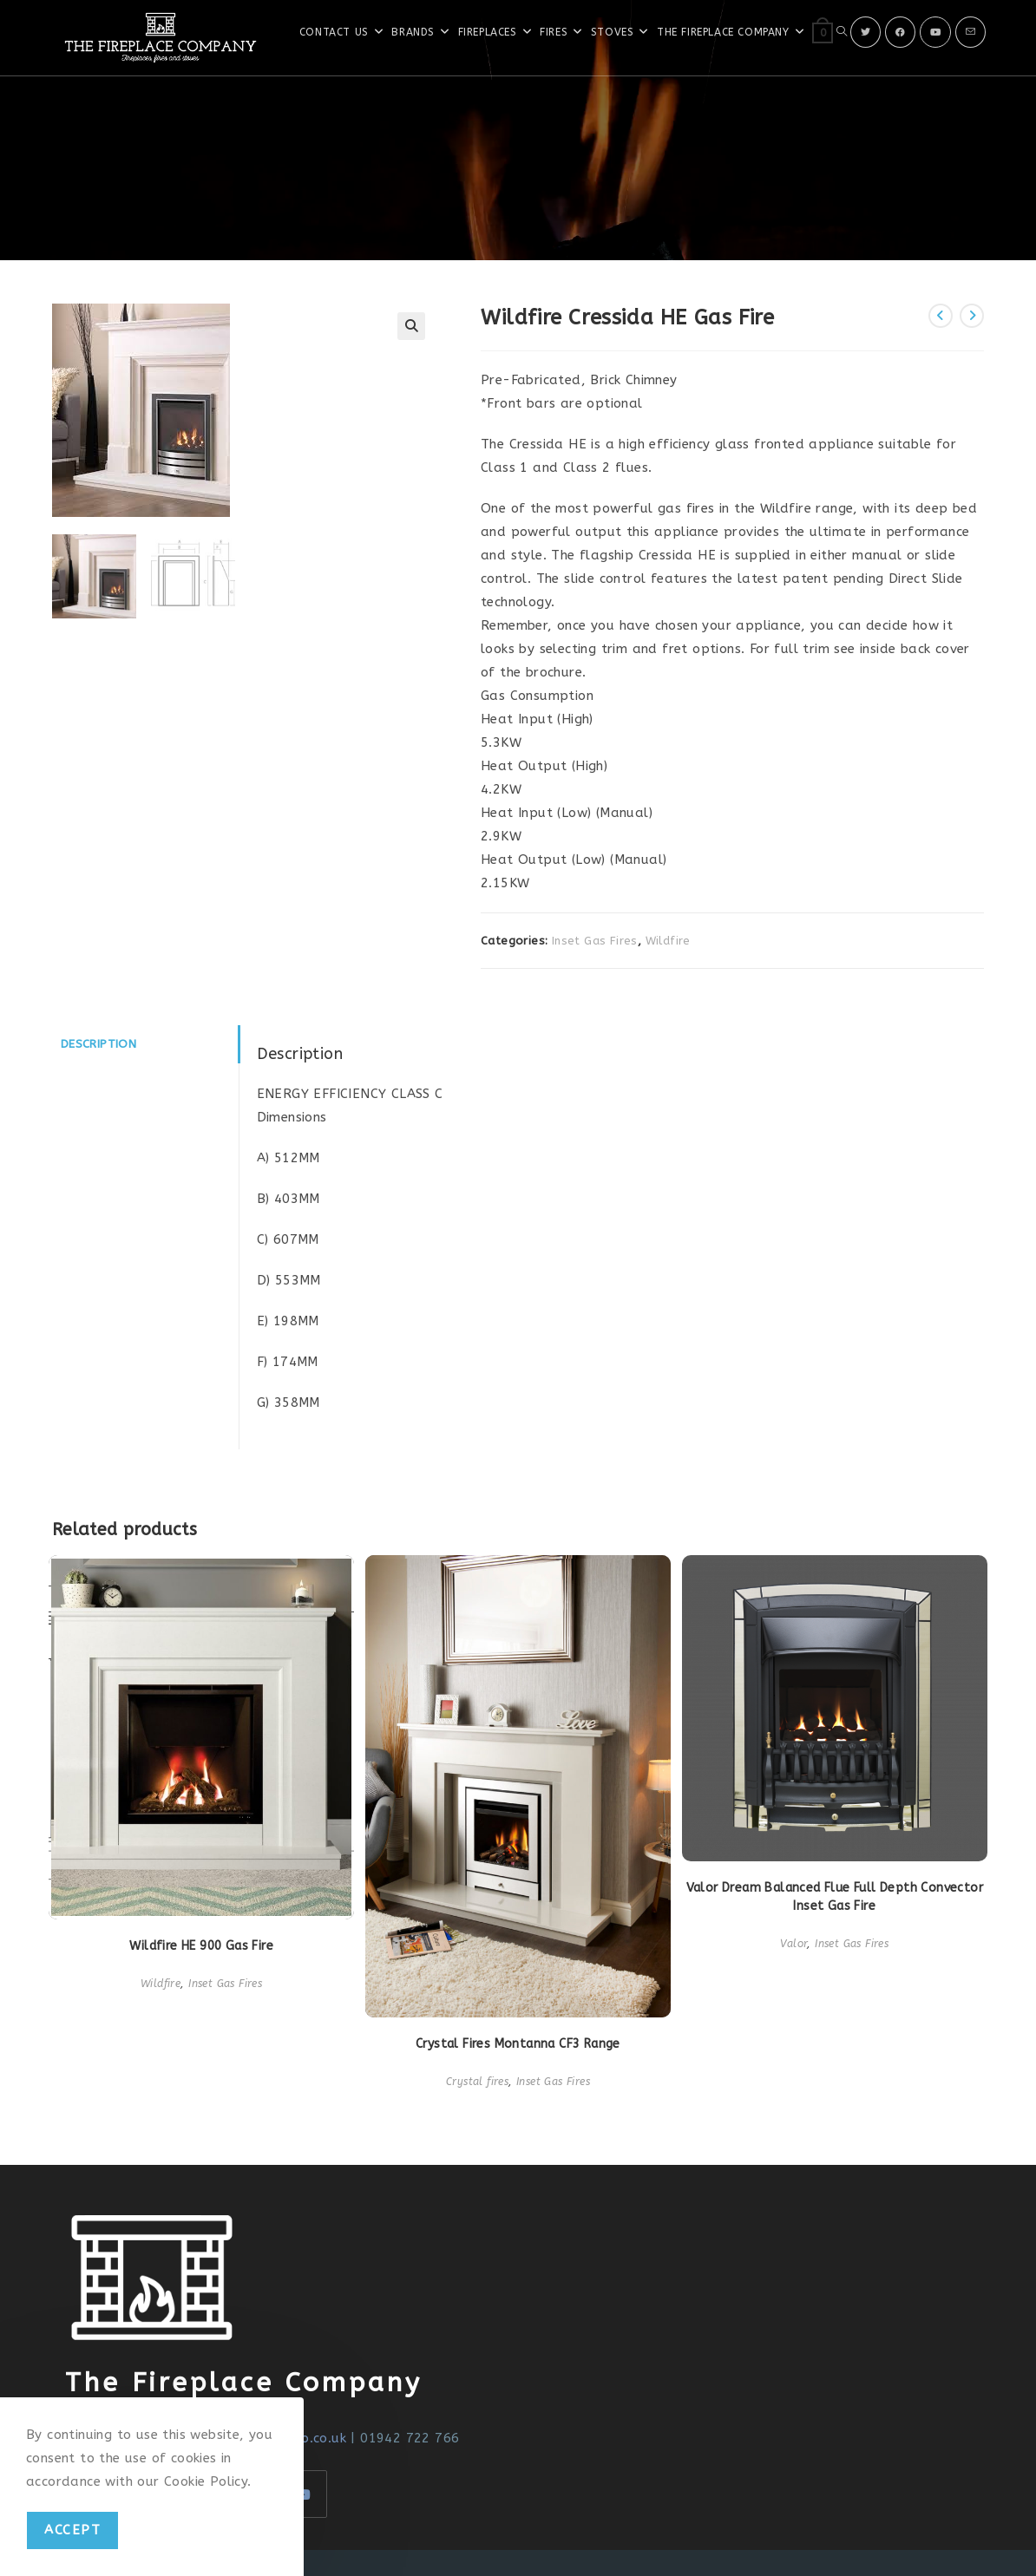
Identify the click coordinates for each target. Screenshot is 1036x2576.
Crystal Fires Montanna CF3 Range (518, 2044)
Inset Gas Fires (595, 940)
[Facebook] (900, 32)
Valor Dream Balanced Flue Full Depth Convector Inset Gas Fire (834, 1896)
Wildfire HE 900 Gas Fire (201, 1946)
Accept (72, 2530)
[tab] (145, 1044)
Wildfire (668, 940)
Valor (793, 1944)
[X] (865, 32)
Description (98, 1044)
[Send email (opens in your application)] (970, 32)
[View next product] (972, 316)
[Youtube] (935, 32)
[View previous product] (940, 316)
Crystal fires (477, 2082)
